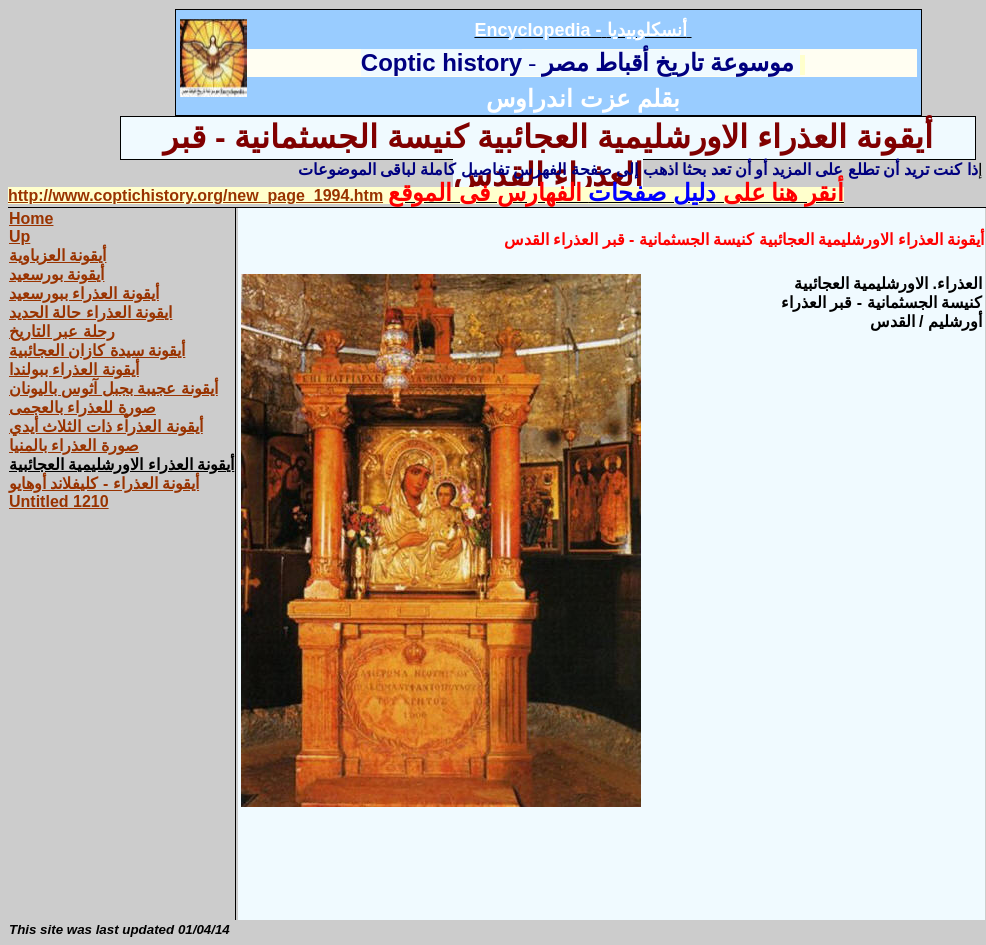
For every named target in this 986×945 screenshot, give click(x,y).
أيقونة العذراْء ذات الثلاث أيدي (106, 426)
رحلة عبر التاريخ (62, 331)
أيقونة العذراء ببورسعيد (84, 293)
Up (19, 236)
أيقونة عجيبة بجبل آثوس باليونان (113, 388)
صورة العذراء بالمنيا (74, 445)
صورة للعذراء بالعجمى (82, 407)
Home (31, 218)
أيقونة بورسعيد (56, 274)
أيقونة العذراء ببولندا (74, 369)
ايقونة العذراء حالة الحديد (90, 312)
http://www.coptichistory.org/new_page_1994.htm (195, 195)
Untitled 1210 (59, 501)
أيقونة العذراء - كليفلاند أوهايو (104, 483)
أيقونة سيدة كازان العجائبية (97, 350)
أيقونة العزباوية (57, 255)
